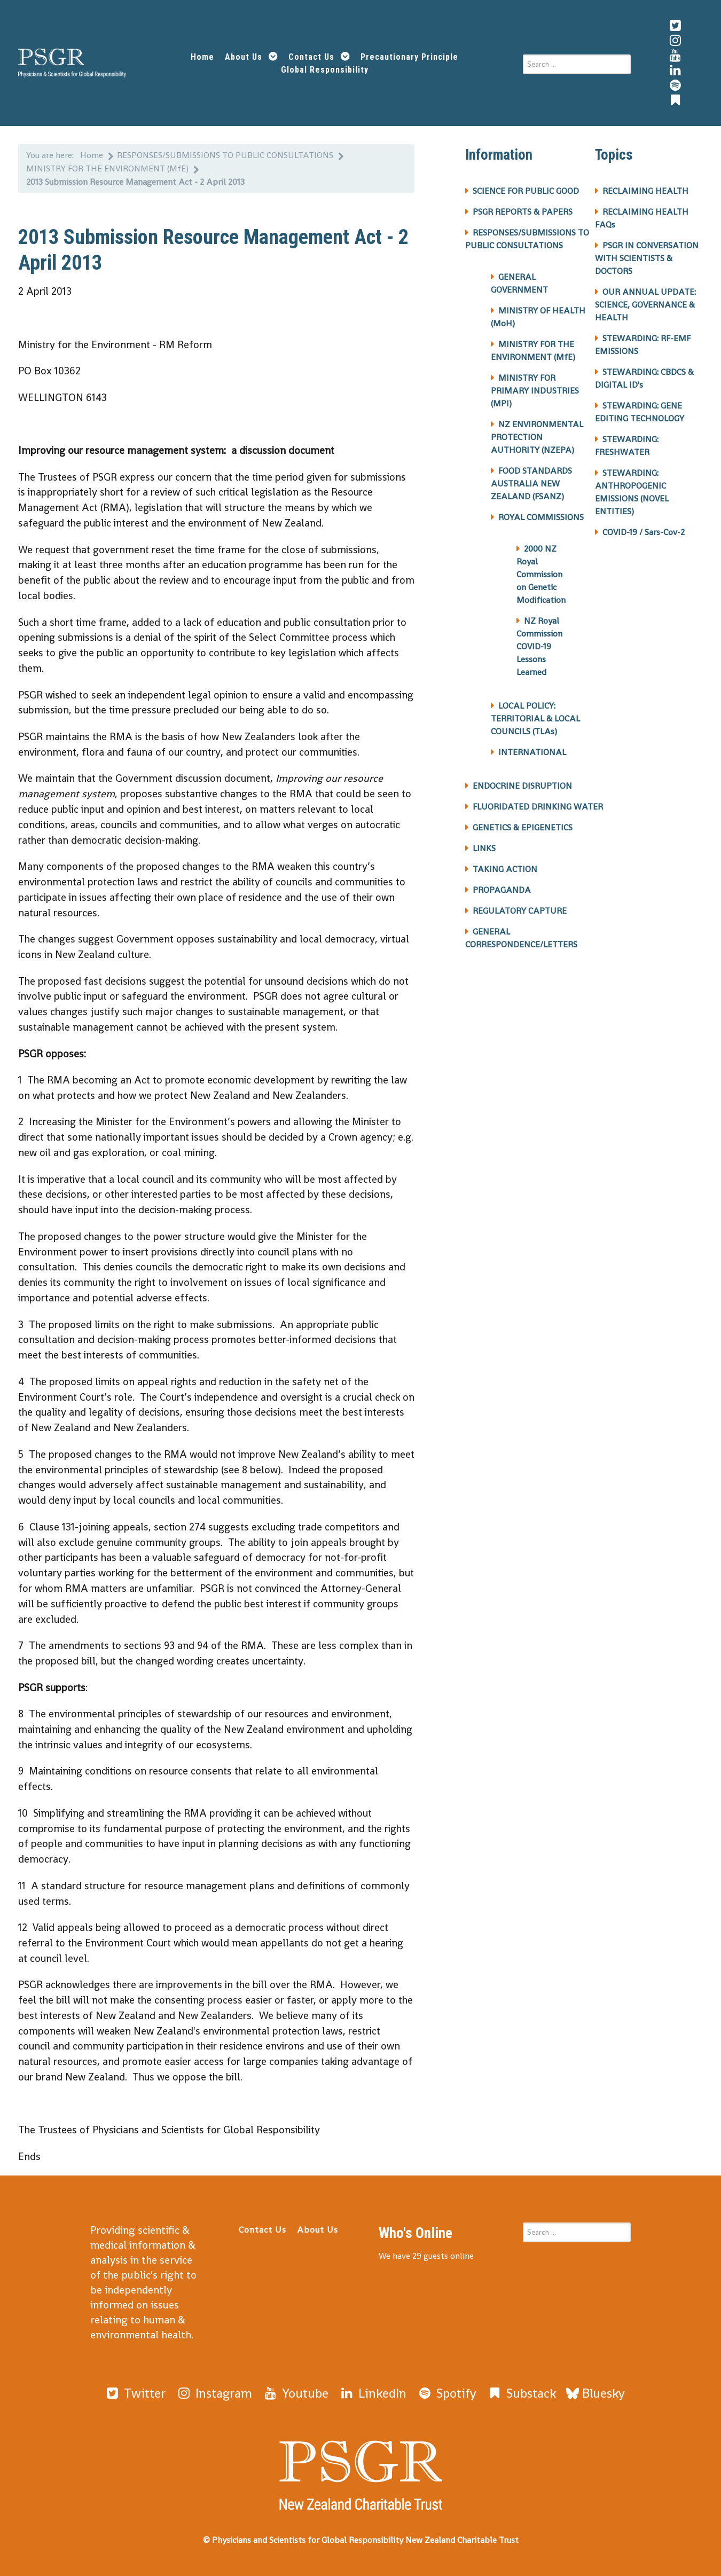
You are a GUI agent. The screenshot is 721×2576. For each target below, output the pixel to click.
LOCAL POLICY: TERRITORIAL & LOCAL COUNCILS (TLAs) (535, 718)
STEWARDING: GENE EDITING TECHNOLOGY (639, 412)
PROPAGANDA (502, 890)
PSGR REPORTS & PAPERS (523, 211)
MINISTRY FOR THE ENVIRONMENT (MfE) (533, 351)
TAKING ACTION (505, 869)
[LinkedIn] (372, 2393)
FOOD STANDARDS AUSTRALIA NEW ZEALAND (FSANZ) (531, 483)
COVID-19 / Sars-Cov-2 (643, 532)
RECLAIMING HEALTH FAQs (641, 218)
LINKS (484, 848)
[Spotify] (446, 2393)
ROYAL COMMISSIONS (541, 517)
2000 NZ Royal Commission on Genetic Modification (541, 574)
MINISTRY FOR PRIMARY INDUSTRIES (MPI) (535, 390)
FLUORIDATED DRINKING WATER (538, 806)
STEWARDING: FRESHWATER (627, 446)
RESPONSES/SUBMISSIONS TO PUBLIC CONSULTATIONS (527, 239)
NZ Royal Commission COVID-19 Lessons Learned (539, 646)
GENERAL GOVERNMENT (519, 283)
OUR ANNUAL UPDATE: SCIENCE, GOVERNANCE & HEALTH (645, 304)
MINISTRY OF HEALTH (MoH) (538, 317)
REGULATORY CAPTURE (520, 910)
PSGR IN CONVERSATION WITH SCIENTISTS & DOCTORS (647, 258)
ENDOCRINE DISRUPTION (522, 785)
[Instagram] (214, 2393)
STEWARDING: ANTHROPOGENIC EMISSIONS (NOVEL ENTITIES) (632, 492)
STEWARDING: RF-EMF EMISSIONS (643, 345)
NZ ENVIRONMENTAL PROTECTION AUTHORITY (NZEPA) (537, 437)
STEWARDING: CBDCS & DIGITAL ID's (644, 378)
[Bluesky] (595, 2393)
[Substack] (521, 2393)
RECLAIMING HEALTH (645, 191)
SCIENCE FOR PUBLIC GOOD (526, 191)
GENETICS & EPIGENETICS (523, 827)
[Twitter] (135, 2393)
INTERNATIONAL (532, 752)
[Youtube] (295, 2393)
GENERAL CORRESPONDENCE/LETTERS (521, 938)
